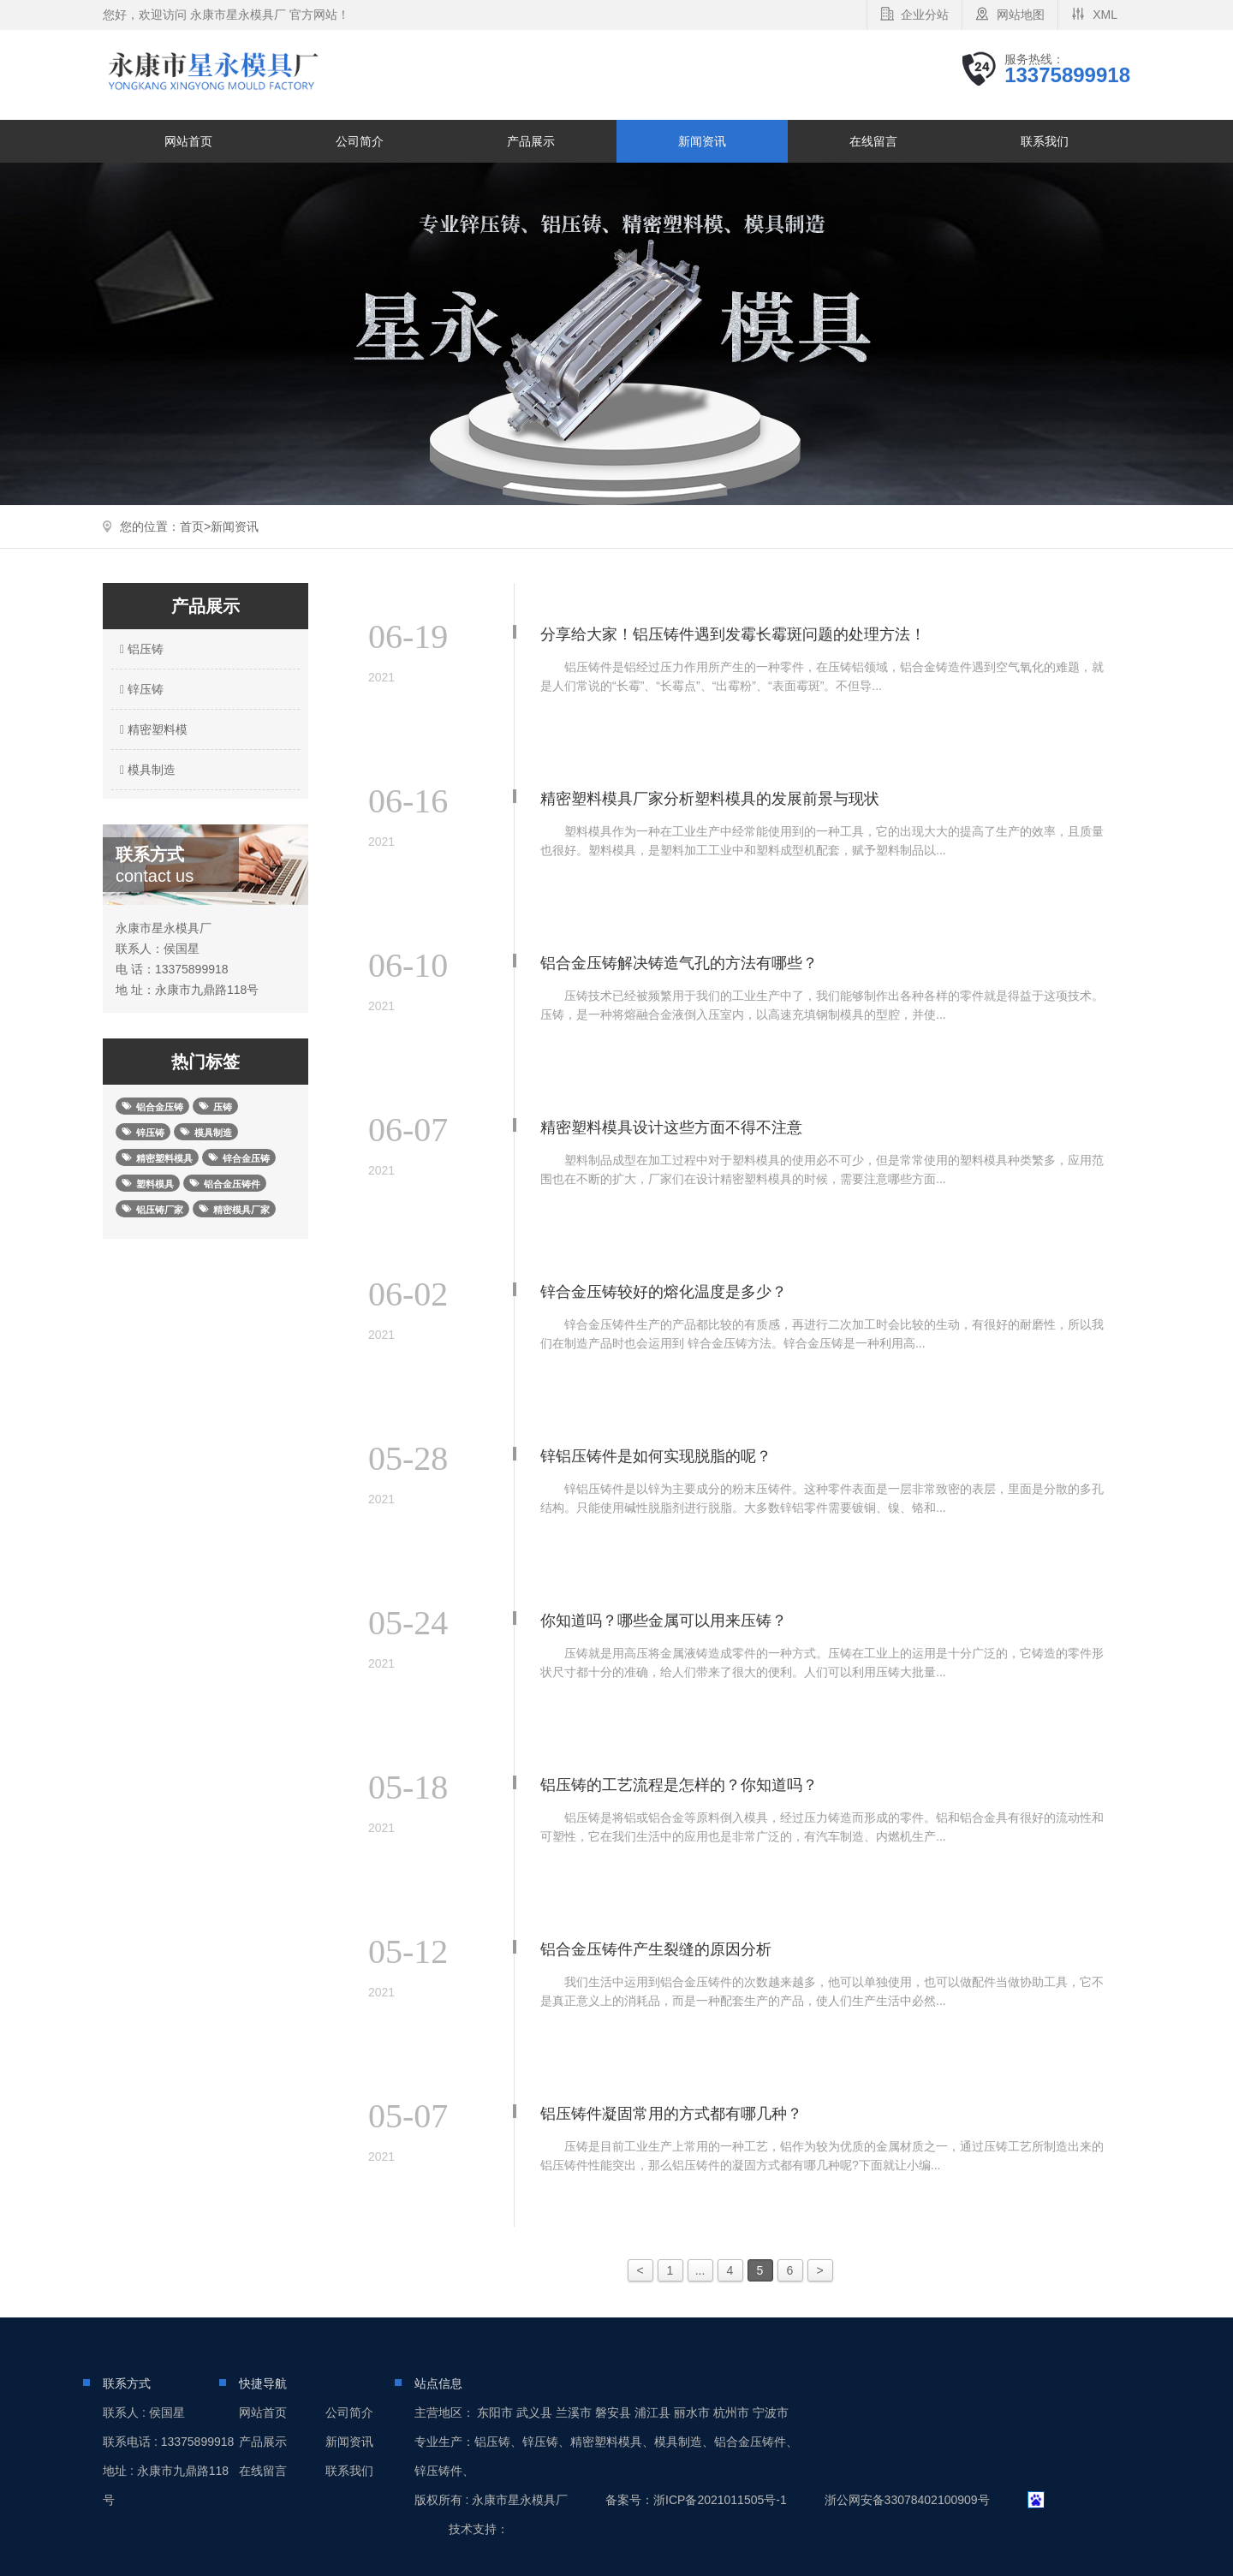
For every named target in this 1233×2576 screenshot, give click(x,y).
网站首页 (188, 141)
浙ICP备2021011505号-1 (720, 2500)
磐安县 (613, 2412)
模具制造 (146, 769)
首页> (195, 526)
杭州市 (731, 2412)
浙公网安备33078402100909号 (907, 2500)
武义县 (534, 2412)
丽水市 (692, 2412)
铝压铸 (140, 649)
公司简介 (360, 141)
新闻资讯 (702, 141)
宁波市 (771, 2412)
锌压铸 (140, 689)
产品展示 (531, 141)
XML (1105, 14)
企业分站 (925, 14)
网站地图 (1021, 14)
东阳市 (495, 2412)
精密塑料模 (152, 729)
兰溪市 (574, 2412)
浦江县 (652, 2412)
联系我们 (1045, 141)
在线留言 (873, 141)
